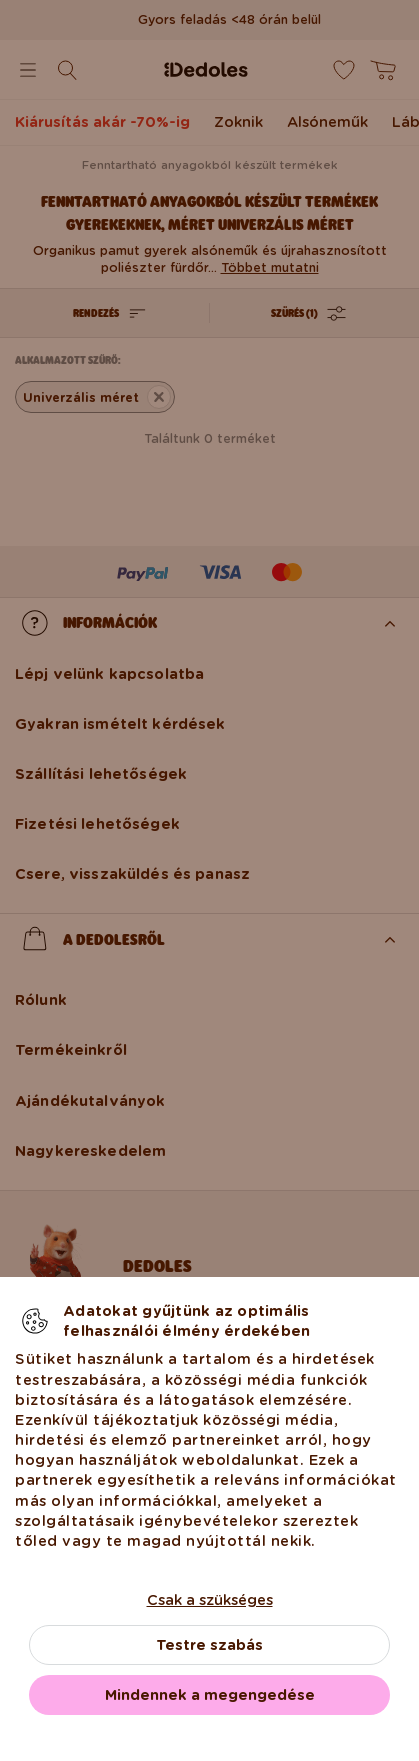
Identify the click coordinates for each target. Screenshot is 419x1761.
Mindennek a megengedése (210, 1695)
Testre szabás (209, 1645)
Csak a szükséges (210, 1600)
